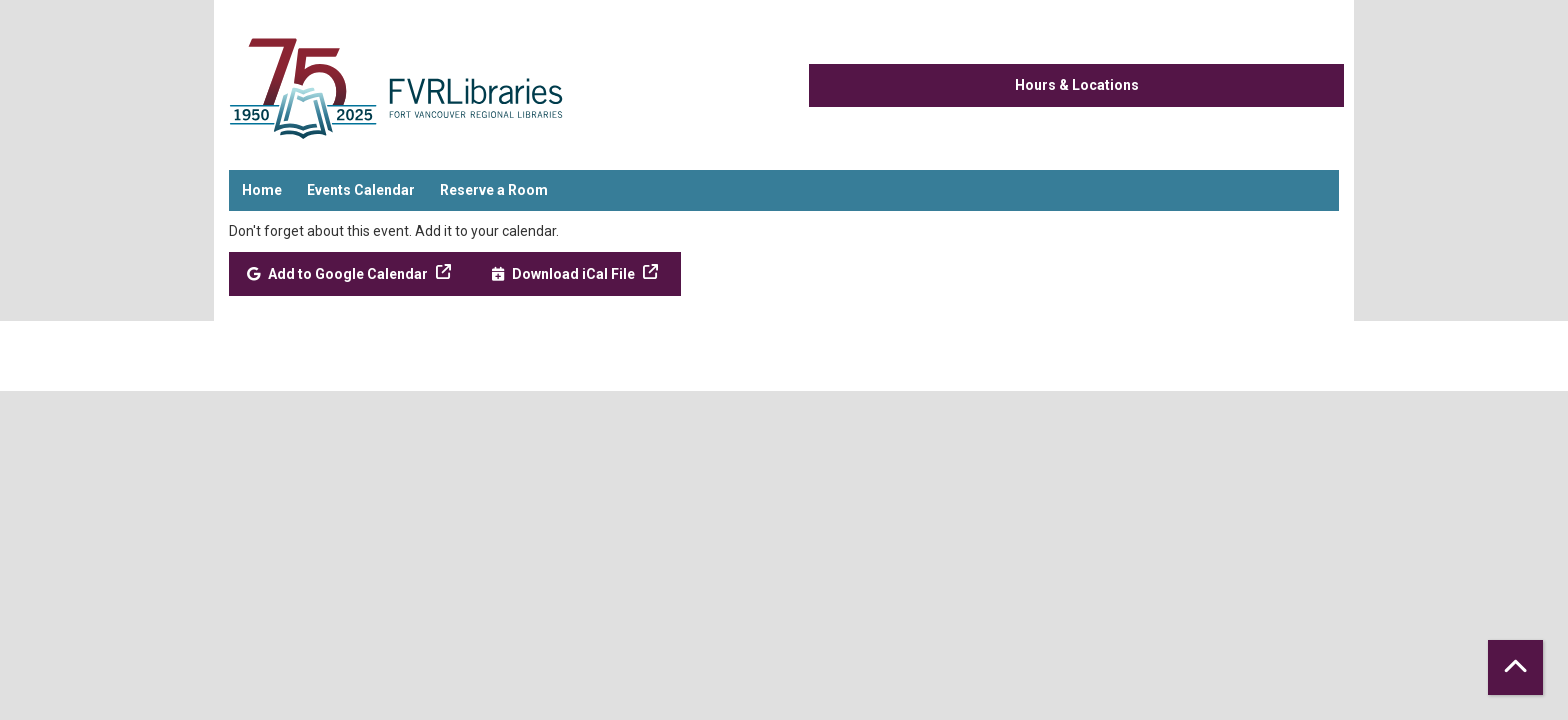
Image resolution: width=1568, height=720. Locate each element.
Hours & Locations (1077, 85)
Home (262, 190)
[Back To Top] (1515, 667)
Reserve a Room (494, 190)
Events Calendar (361, 190)
